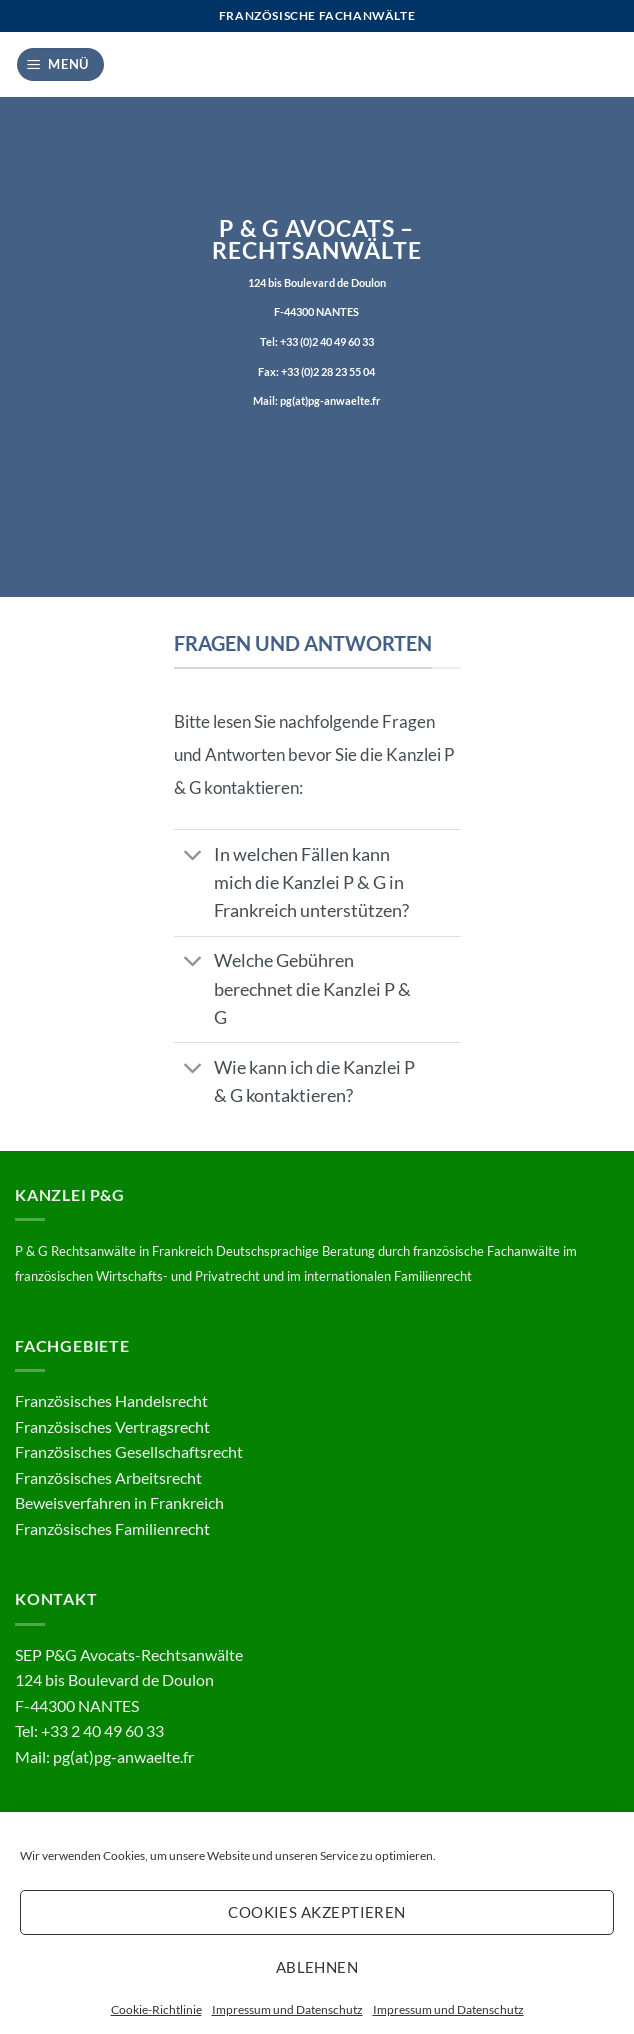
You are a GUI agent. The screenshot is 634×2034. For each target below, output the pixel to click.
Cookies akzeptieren (317, 1912)
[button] (61, 64)
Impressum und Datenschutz (287, 2009)
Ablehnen (317, 1967)
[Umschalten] (193, 856)
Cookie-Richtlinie (156, 2009)
